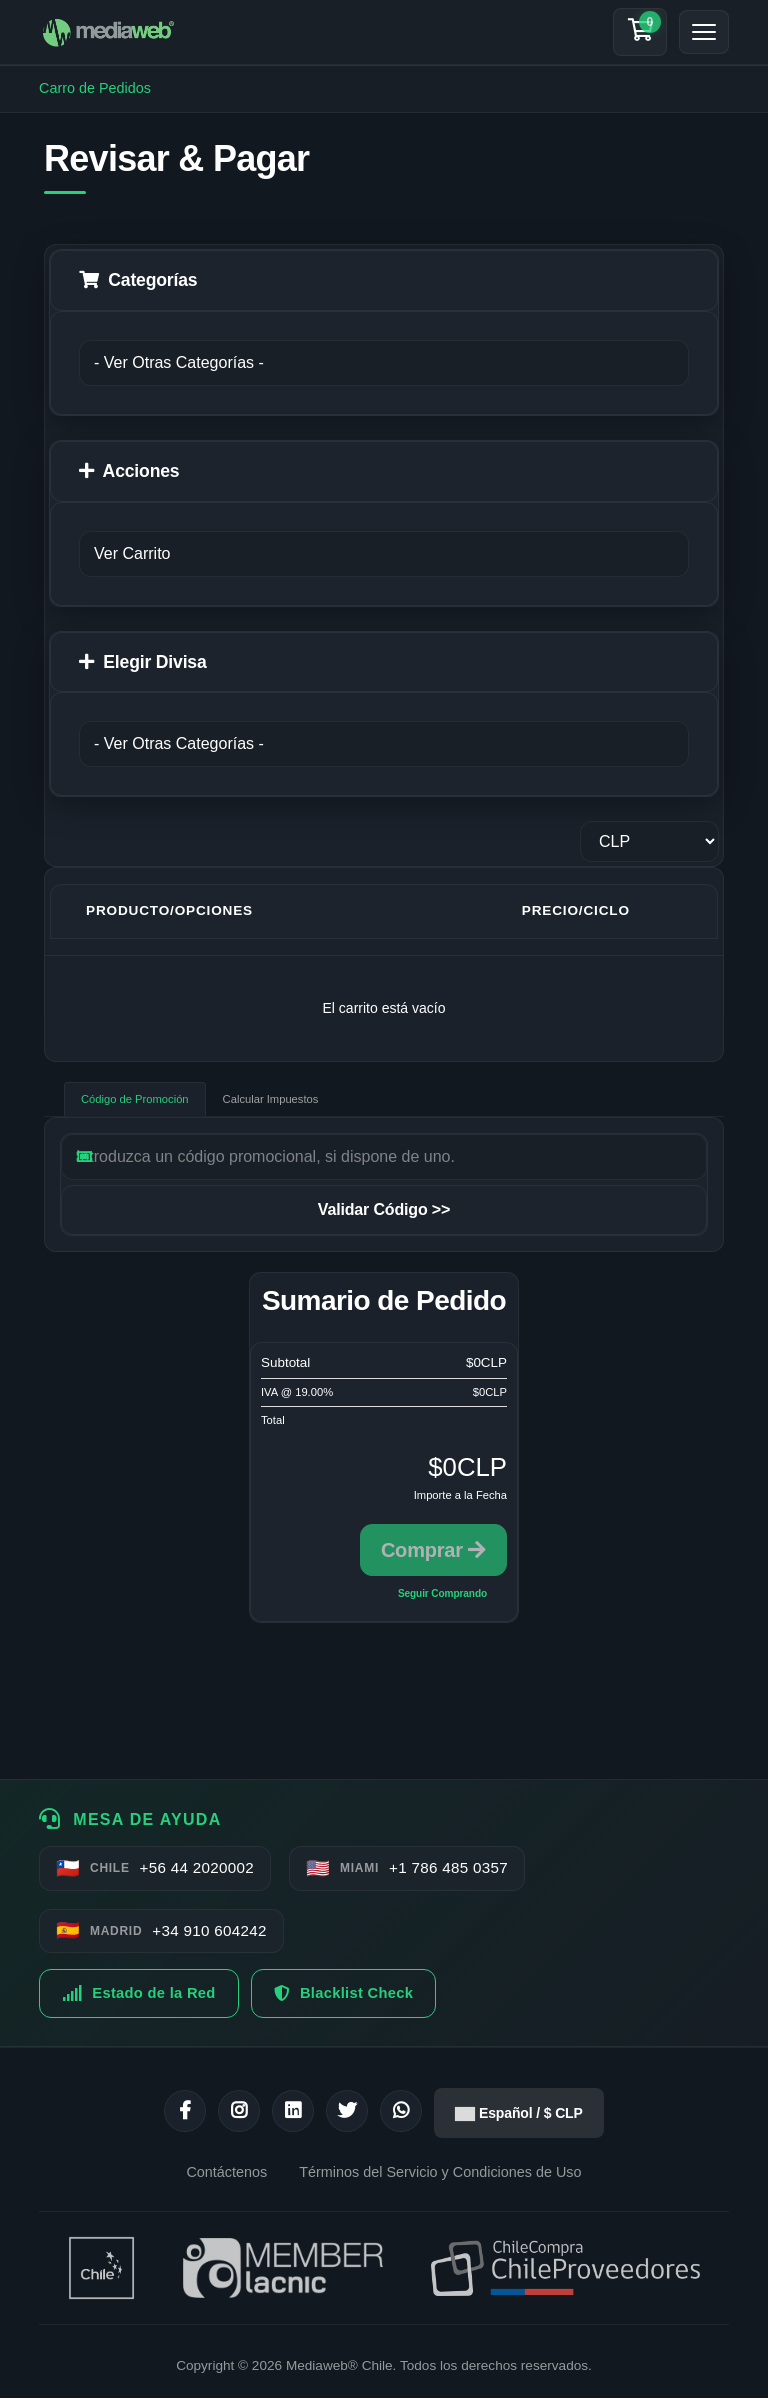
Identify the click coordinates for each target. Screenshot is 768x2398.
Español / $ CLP (518, 2113)
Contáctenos (226, 2172)
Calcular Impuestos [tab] (271, 1099)
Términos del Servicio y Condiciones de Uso (440, 2172)
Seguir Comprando (442, 1593)
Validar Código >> (384, 1209)
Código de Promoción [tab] (135, 1099)
